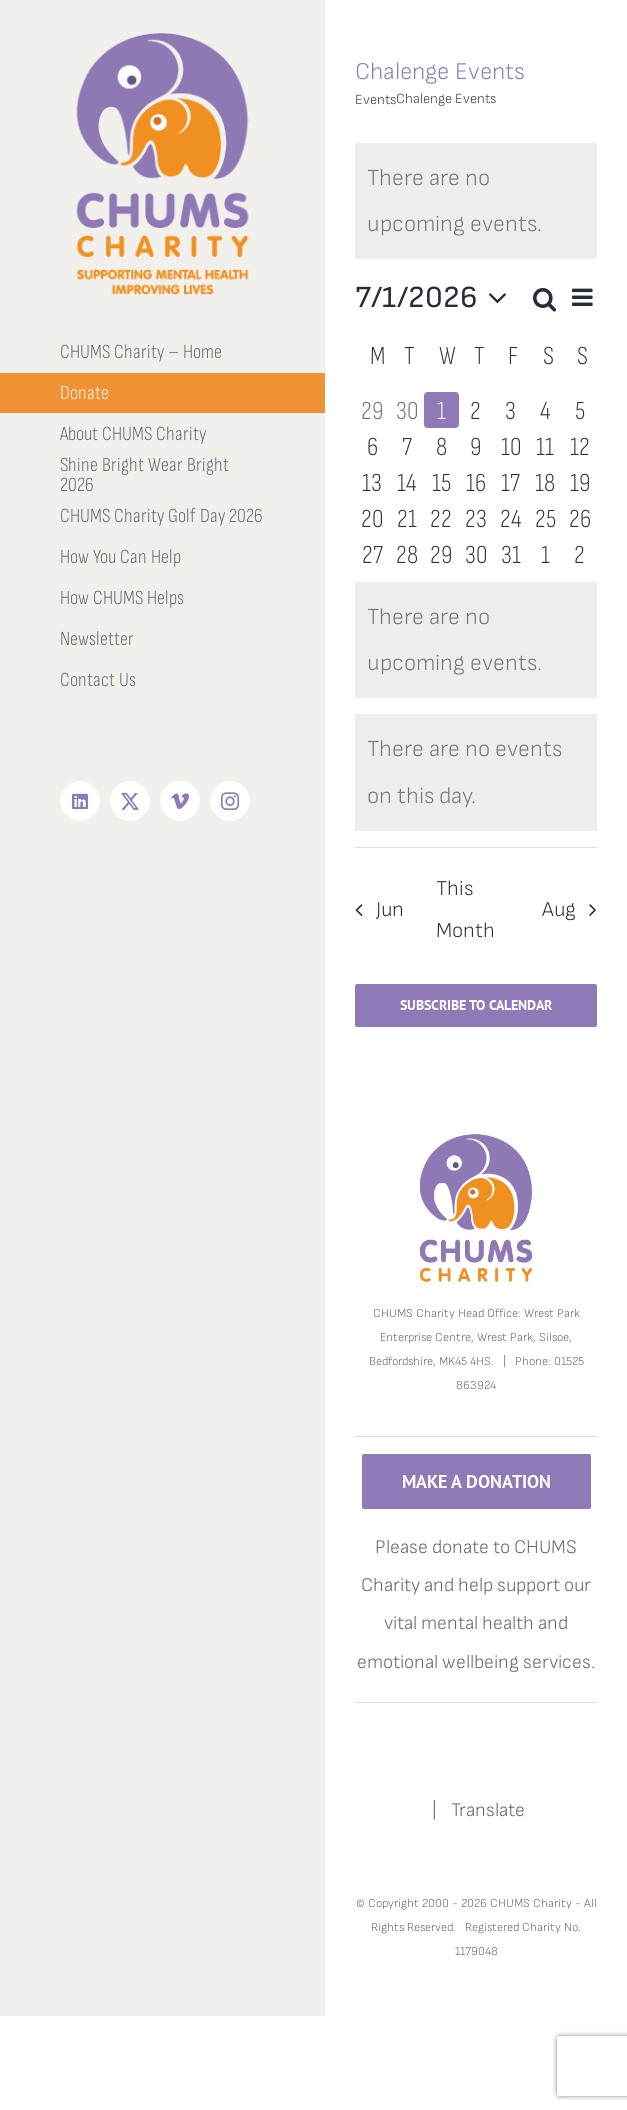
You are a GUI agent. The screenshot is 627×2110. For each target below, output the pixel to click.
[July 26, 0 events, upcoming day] (579, 518)
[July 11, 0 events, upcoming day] (545, 446)
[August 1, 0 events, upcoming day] (545, 554)
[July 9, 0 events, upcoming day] (476, 446)
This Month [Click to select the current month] (465, 909)
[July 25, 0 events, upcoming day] (545, 518)
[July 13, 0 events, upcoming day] (372, 482)
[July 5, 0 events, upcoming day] (579, 410)
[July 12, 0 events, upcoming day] (579, 446)
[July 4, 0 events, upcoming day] (545, 410)
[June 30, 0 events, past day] (407, 410)
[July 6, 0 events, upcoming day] (372, 446)
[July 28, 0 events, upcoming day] (407, 554)
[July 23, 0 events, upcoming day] (476, 518)
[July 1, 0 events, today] (441, 410)
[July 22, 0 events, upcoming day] (441, 518)
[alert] (476, 201)
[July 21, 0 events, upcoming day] (407, 518)
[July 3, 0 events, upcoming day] (510, 410)
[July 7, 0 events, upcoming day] (407, 446)
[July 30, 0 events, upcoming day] (476, 554)
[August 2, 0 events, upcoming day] (579, 554)
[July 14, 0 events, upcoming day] (407, 482)
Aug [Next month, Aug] (559, 909)
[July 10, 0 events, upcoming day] (510, 446)
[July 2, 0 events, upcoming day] (476, 410)
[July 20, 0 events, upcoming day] (372, 518)
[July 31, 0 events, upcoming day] (510, 554)
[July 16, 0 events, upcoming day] (476, 482)
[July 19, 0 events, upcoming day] (579, 482)
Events (375, 99)
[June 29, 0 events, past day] (372, 410)
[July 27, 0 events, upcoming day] (372, 554)
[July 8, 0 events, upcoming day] (441, 446)
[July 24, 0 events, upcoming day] (510, 518)
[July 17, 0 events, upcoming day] (510, 482)
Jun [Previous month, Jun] (390, 909)
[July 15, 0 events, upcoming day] (441, 482)
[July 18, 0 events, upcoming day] (545, 482)
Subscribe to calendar (476, 1005)
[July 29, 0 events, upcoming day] (441, 554)
